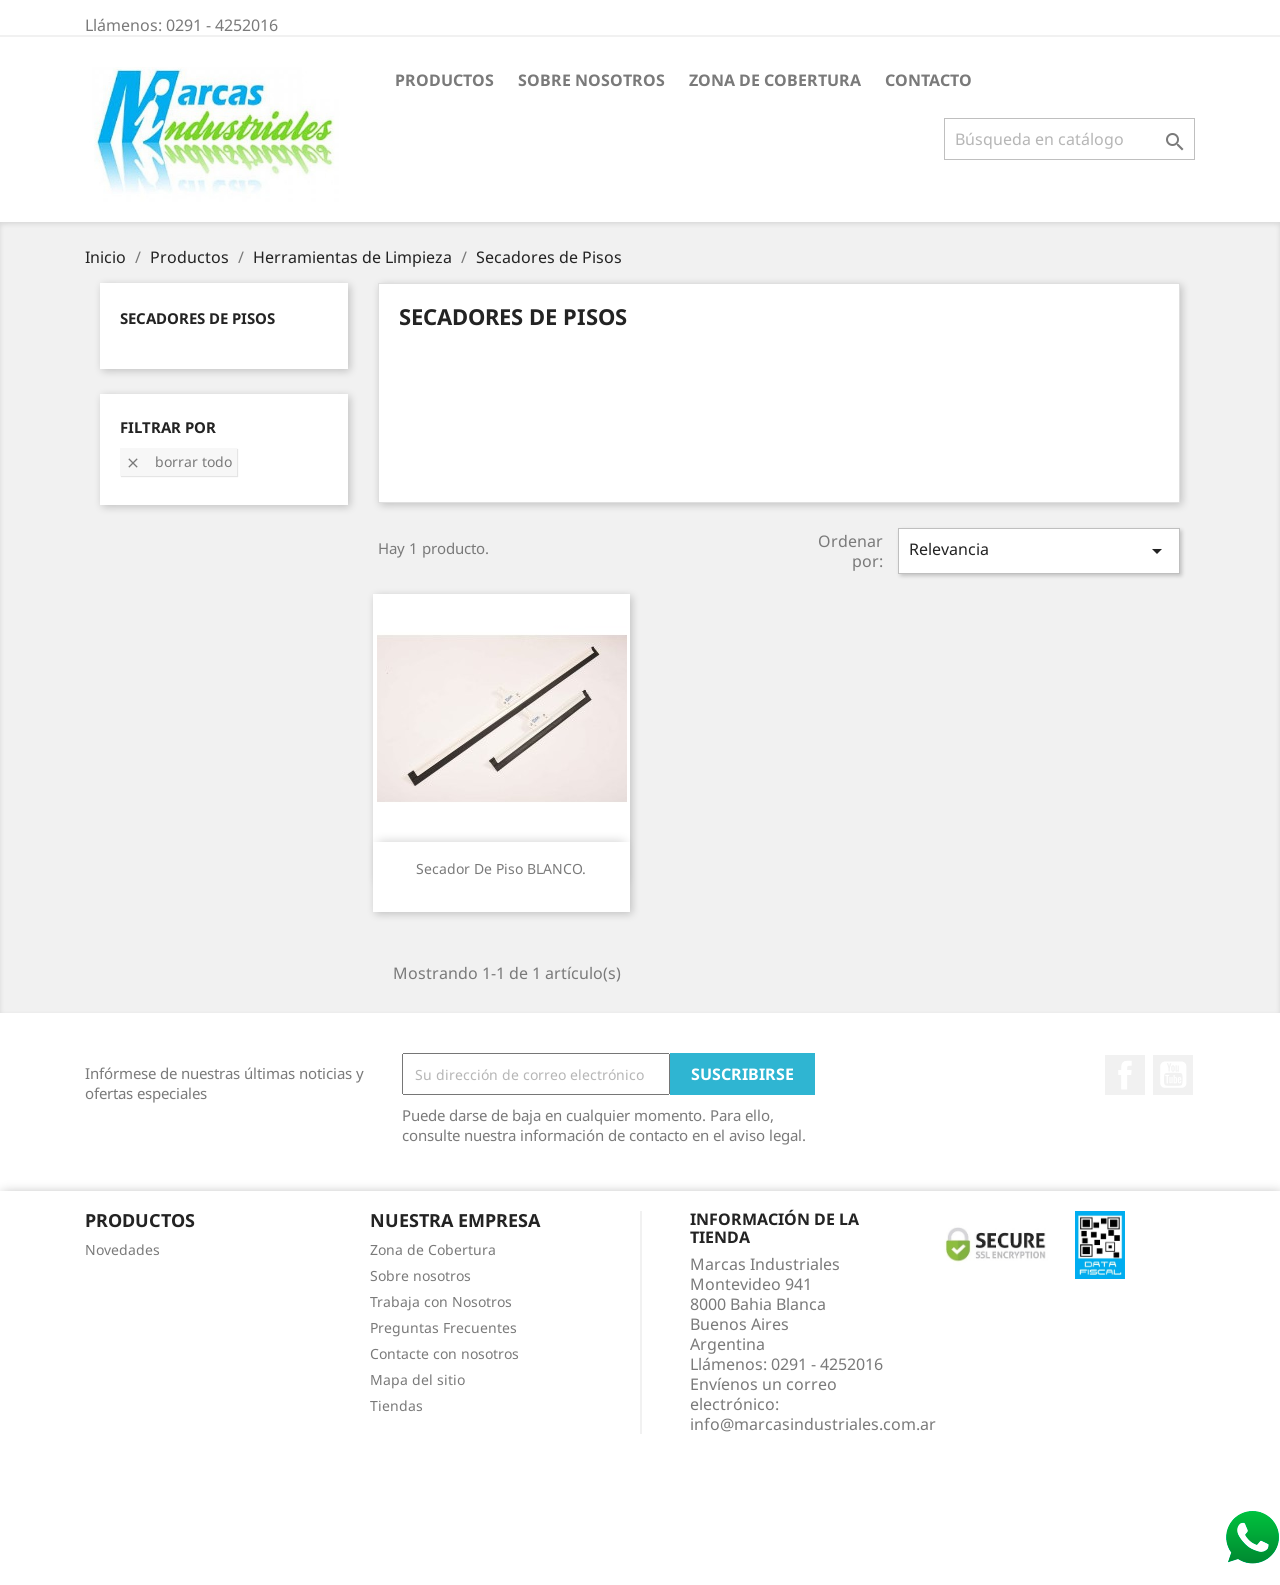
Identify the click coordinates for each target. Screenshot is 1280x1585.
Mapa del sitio (417, 1379)
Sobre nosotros (591, 80)
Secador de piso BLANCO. (501, 868)
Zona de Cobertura (775, 80)
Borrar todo (178, 461)
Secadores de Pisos (197, 318)
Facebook (1125, 1075)
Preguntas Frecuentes (443, 1327)
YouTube (1173, 1075)
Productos (444, 80)
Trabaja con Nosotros (441, 1301)
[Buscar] (1069, 139)
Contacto (928, 80)
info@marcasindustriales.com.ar (813, 1424)
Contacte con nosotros (444, 1353)
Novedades (122, 1249)
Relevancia (1039, 550)
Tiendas (396, 1405)
